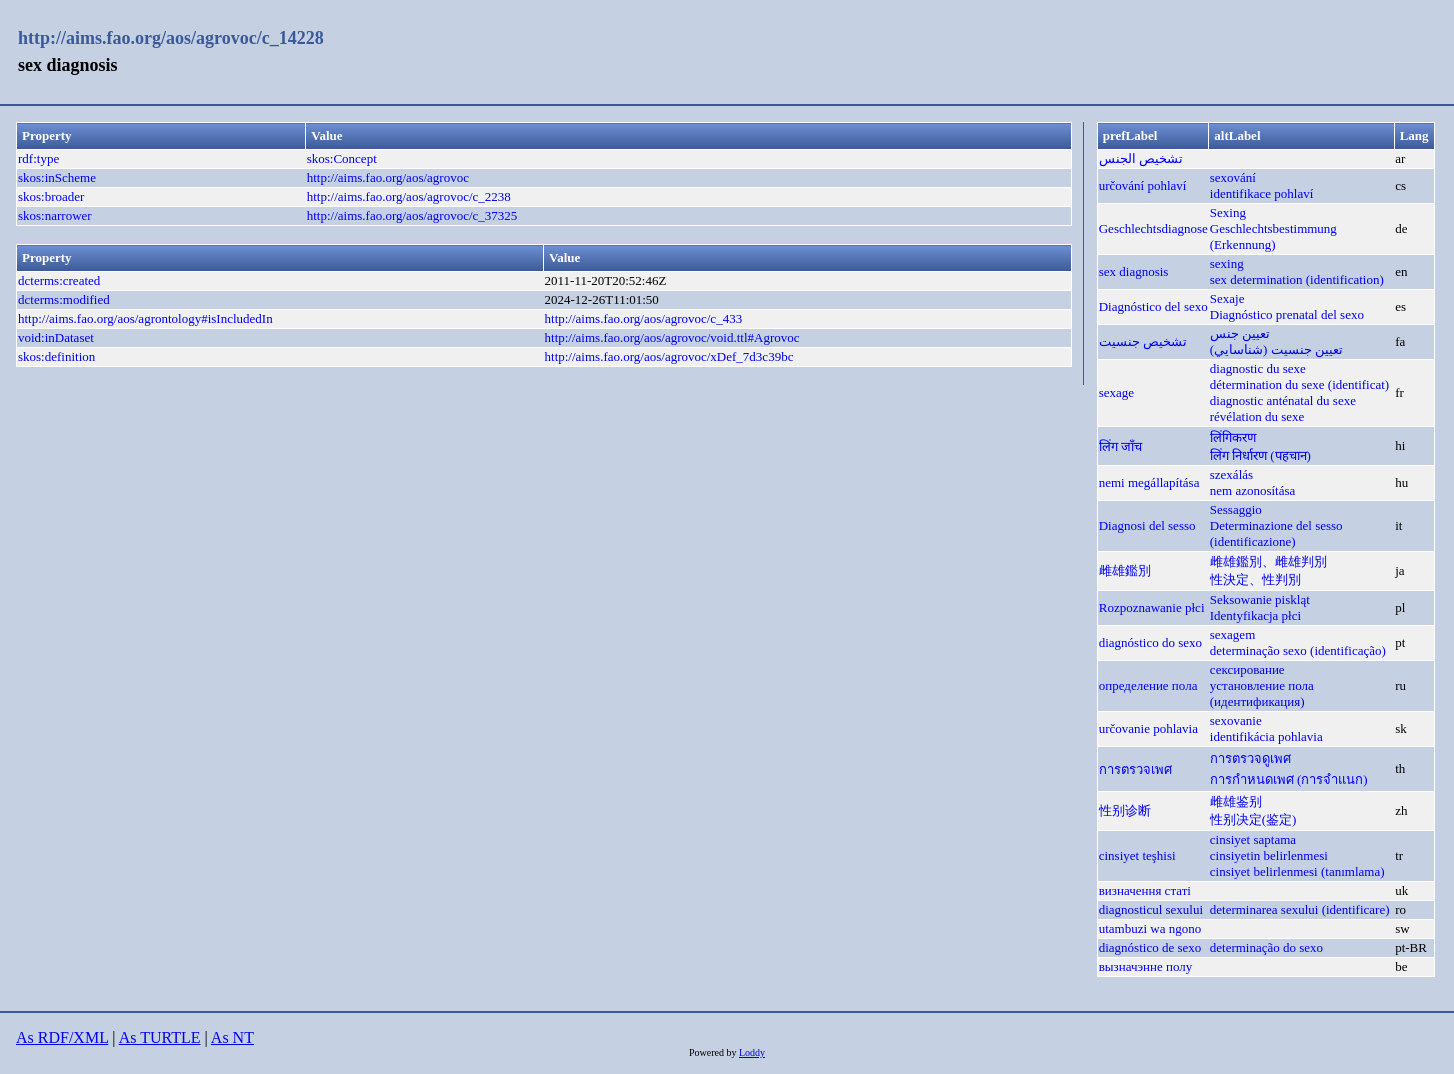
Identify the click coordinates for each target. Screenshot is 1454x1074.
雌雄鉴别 (1236, 801)
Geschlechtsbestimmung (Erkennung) (1273, 236)
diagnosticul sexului (1151, 909)
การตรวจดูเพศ (1250, 758)
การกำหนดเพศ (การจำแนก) (1289, 779)
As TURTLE (160, 1037)
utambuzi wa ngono (1150, 928)
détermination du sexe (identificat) (1299, 384)
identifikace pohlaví (1262, 193)
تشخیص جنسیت (1143, 341)
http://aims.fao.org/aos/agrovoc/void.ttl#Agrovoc (672, 337)
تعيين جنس (1240, 333)
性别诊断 (1125, 810)
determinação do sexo (1266, 947)
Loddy (752, 1052)
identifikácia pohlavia (1266, 736)
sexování (1233, 177)
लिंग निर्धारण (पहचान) (1260, 455)
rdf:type (38, 158)
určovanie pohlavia (1148, 728)
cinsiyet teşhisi (1137, 855)
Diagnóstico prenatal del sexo (1287, 314)
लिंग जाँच (1120, 446)
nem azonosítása (1253, 490)
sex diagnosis (1134, 271)
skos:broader (51, 196)
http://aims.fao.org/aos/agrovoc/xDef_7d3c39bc (669, 356)
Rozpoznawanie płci (1152, 607)
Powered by (714, 1052)
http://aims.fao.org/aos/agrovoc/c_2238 (409, 196)
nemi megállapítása (1149, 482)
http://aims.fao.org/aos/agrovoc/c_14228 (171, 38)
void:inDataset (56, 337)
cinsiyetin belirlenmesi (1269, 855)
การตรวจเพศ (1135, 769)
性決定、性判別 (1255, 579)
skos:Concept (342, 158)
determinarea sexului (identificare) (1300, 909)
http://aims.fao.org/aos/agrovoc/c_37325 (412, 215)
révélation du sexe (1257, 416)
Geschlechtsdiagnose (1153, 228)
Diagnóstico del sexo (1153, 306)
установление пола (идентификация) (1262, 693)
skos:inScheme (57, 177)
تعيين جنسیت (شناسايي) (1276, 349)
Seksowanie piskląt (1260, 599)
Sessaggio (1236, 509)
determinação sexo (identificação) (1298, 650)
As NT (232, 1037)
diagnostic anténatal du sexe (1283, 400)
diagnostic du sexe (1258, 368)
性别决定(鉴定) (1253, 819)
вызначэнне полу (1146, 966)
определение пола (1148, 685)
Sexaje (1227, 298)
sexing (1227, 263)
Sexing (1228, 212)
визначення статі (1145, 890)
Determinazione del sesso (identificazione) (1276, 533)
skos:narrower (55, 215)
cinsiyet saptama (1253, 839)
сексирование (1247, 669)
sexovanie (1236, 720)
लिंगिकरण (1233, 437)
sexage (1116, 392)
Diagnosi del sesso (1147, 525)
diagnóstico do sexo (1150, 642)
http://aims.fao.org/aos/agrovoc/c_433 (644, 318)
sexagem (1232, 634)
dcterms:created (59, 280)
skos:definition (56, 356)
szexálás (1231, 474)
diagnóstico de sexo (1150, 947)
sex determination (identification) (1297, 279)
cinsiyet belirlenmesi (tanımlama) (1297, 871)
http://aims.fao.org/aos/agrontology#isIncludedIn (145, 318)
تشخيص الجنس (1141, 158)
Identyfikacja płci (1255, 615)
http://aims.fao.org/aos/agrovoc (388, 177)
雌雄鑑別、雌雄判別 (1268, 561)
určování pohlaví (1143, 185)
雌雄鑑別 (1125, 570)
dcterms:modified (64, 299)
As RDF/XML (62, 1037)
